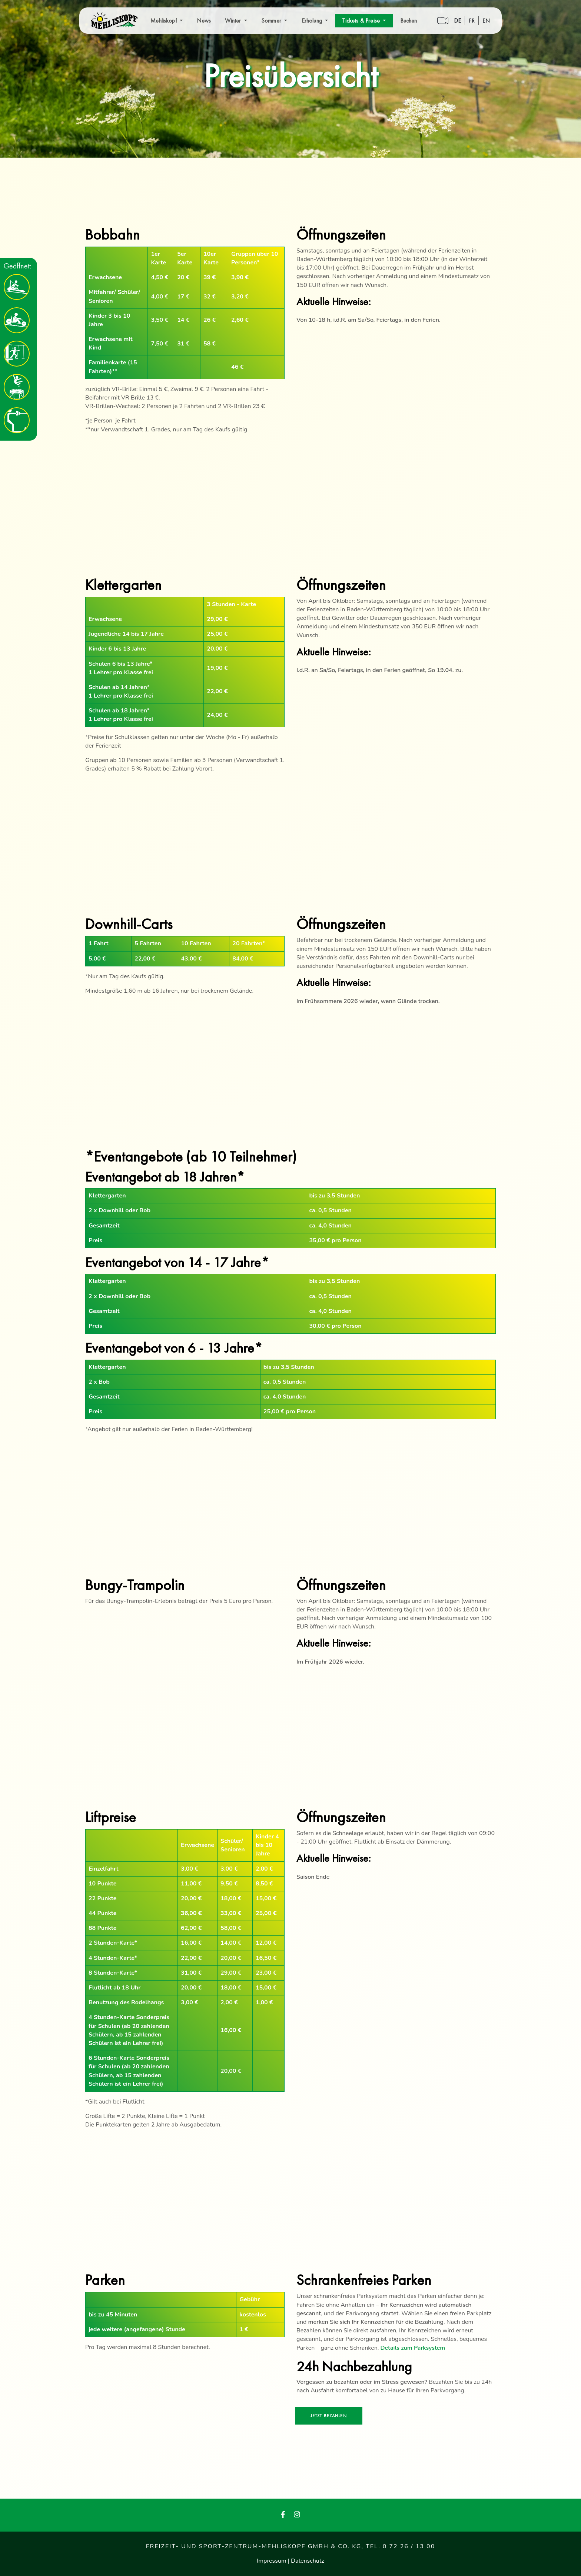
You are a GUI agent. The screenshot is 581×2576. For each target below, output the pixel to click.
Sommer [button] (272, 20)
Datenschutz (307, 2561)
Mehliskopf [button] (164, 20)
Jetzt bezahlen (329, 2416)
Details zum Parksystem (413, 2348)
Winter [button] (233, 20)
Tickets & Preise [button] (361, 20)
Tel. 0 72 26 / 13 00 (400, 2546)
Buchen (408, 20)
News (204, 20)
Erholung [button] (312, 20)
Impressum (272, 2561)
